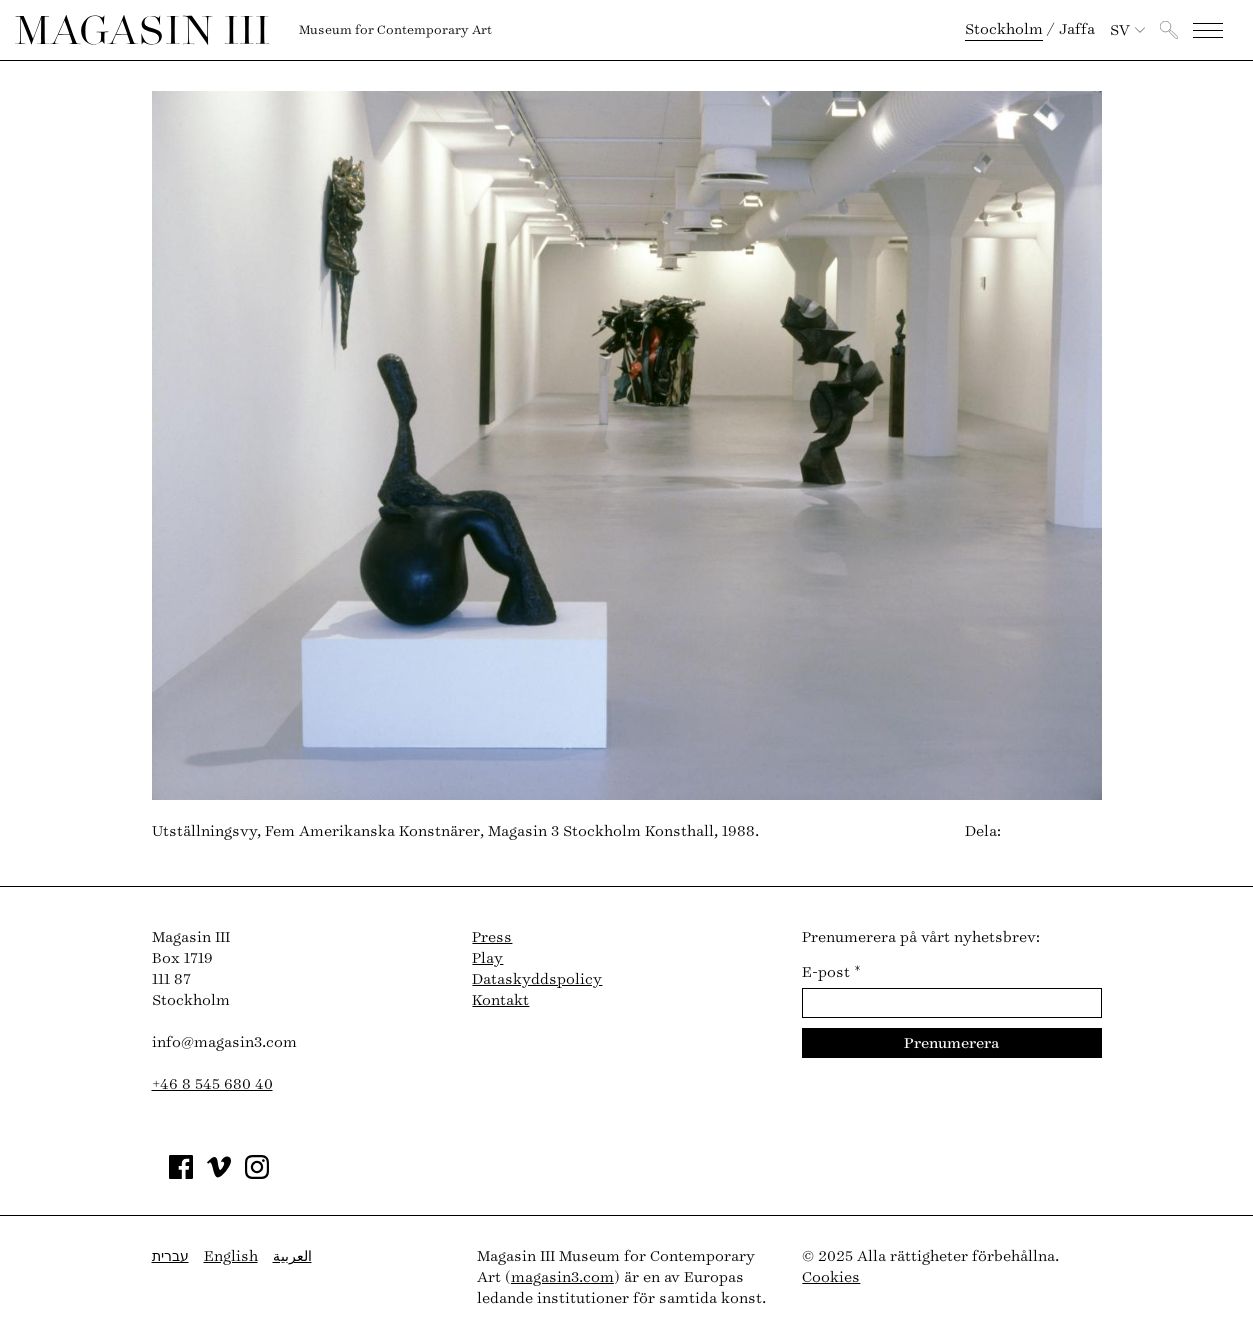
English (231, 1256)
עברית (170, 1256)
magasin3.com (562, 1277)
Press (492, 937)
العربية (292, 1256)
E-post (831, 972)
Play (487, 958)
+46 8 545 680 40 (212, 1084)
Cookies (831, 1277)
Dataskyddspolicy (537, 979)
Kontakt (500, 1000)
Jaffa (1077, 29)
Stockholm (1004, 29)
